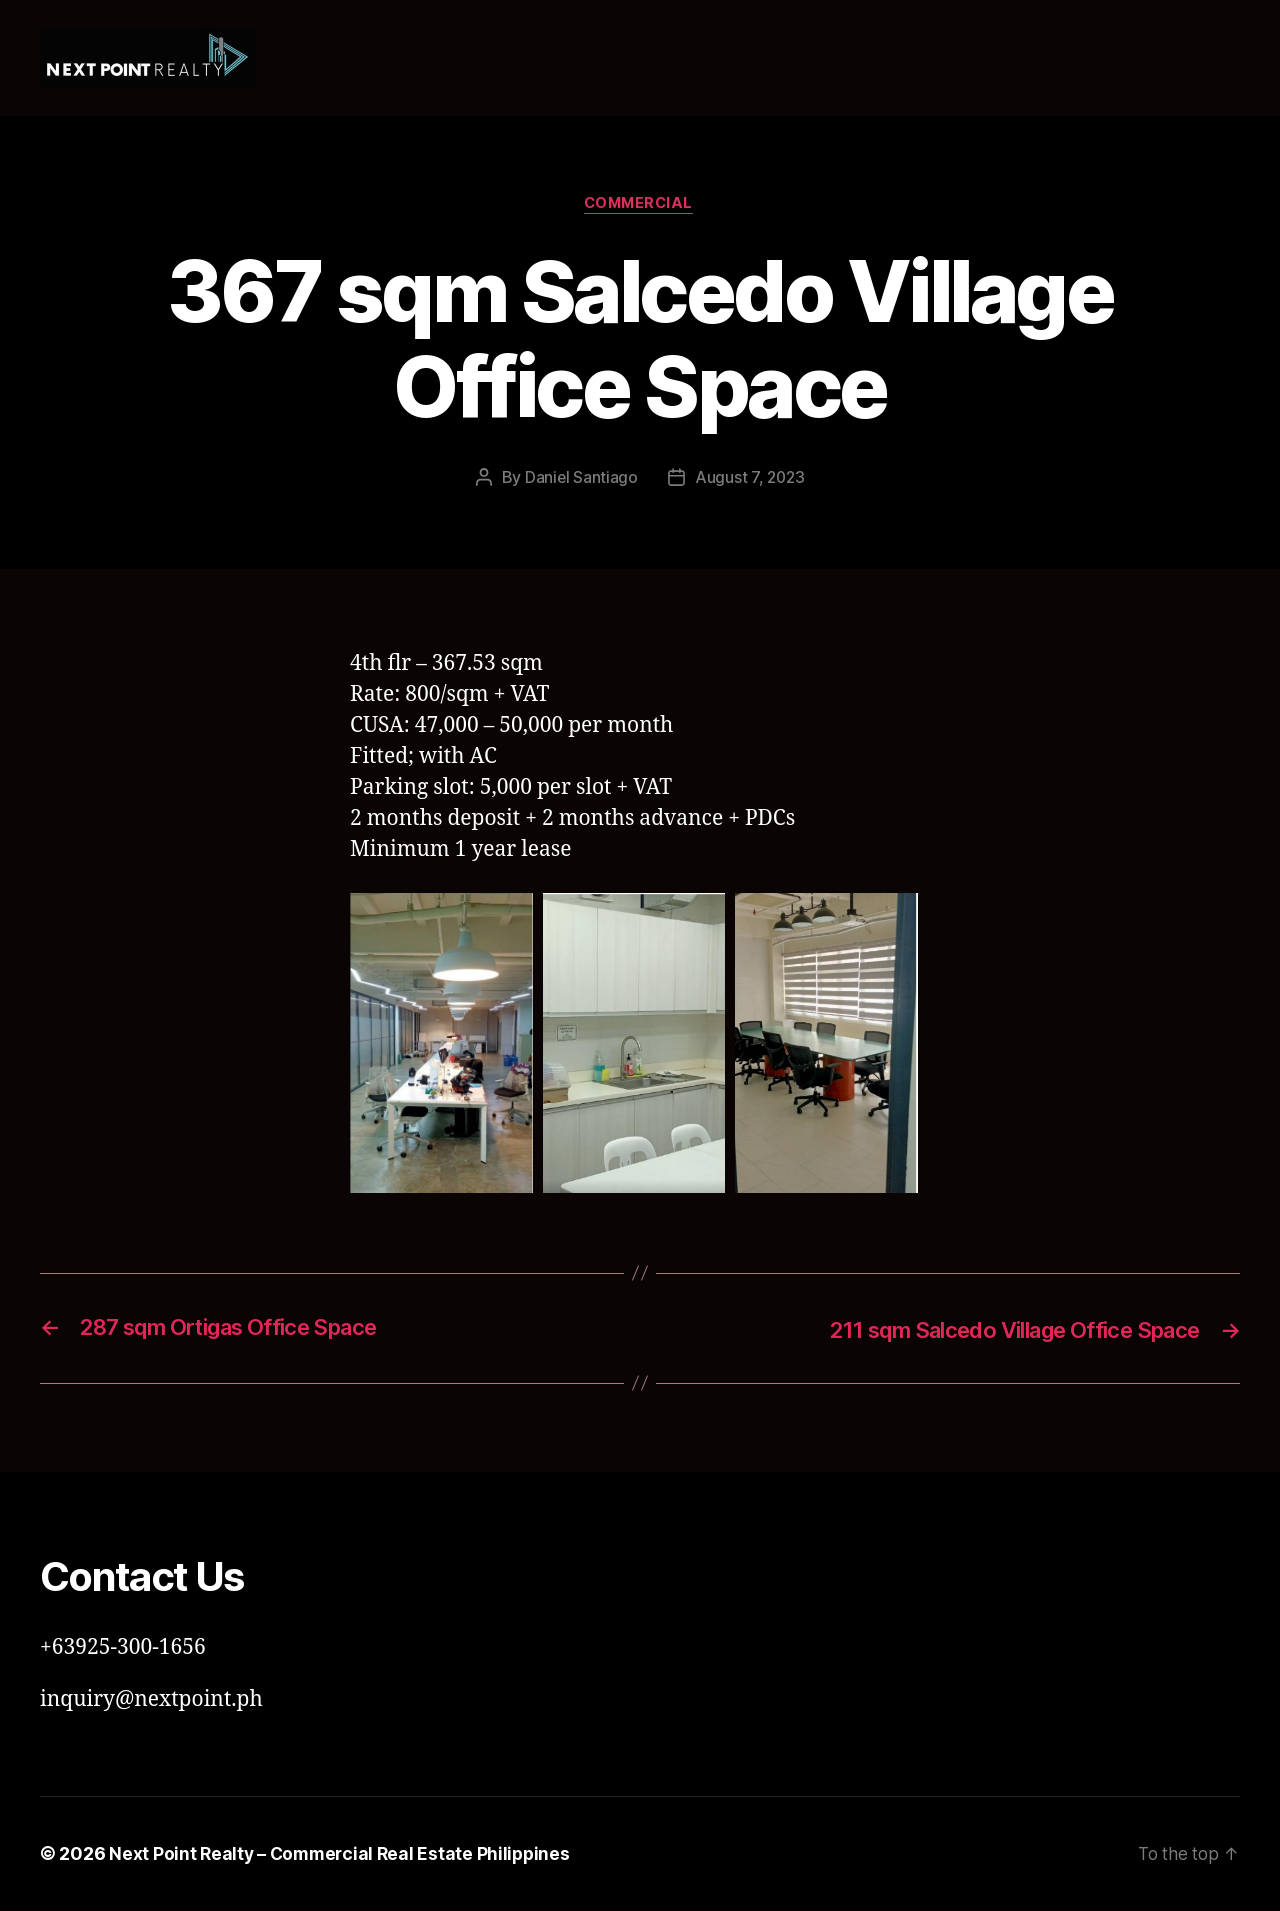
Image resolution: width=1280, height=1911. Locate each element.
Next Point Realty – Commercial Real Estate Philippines (343, 1854)
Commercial (640, 205)
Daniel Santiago (580, 479)
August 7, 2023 (750, 479)
